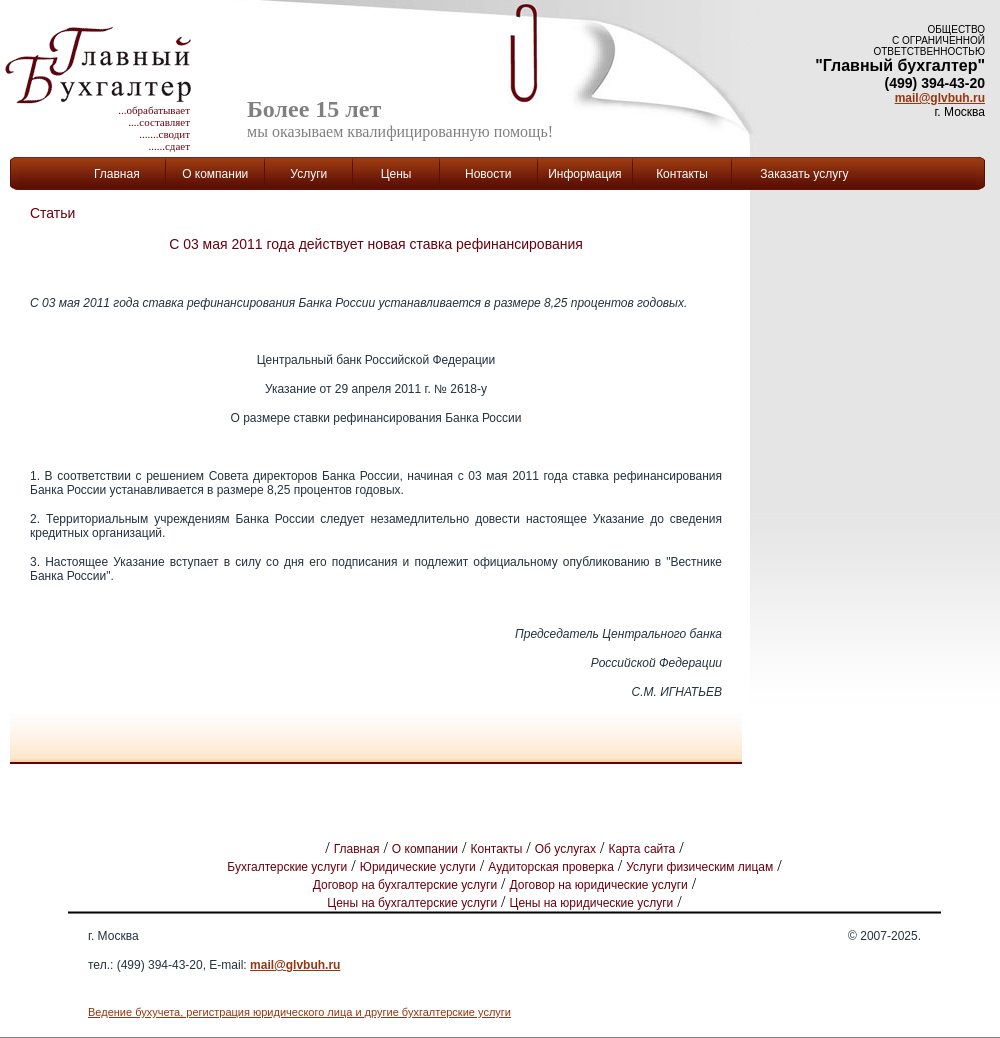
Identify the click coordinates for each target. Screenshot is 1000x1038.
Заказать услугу (804, 174)
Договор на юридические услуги (599, 885)
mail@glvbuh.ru (940, 98)
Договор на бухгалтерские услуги (405, 885)
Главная (117, 174)
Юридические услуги (418, 867)
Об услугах (565, 849)
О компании (425, 849)
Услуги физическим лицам (699, 867)
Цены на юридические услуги (592, 903)
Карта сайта (641, 849)
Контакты (682, 174)
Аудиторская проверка (551, 867)
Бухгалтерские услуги (287, 867)
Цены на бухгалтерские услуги (412, 903)
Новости (488, 174)
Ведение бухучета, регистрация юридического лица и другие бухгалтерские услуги (299, 1012)
